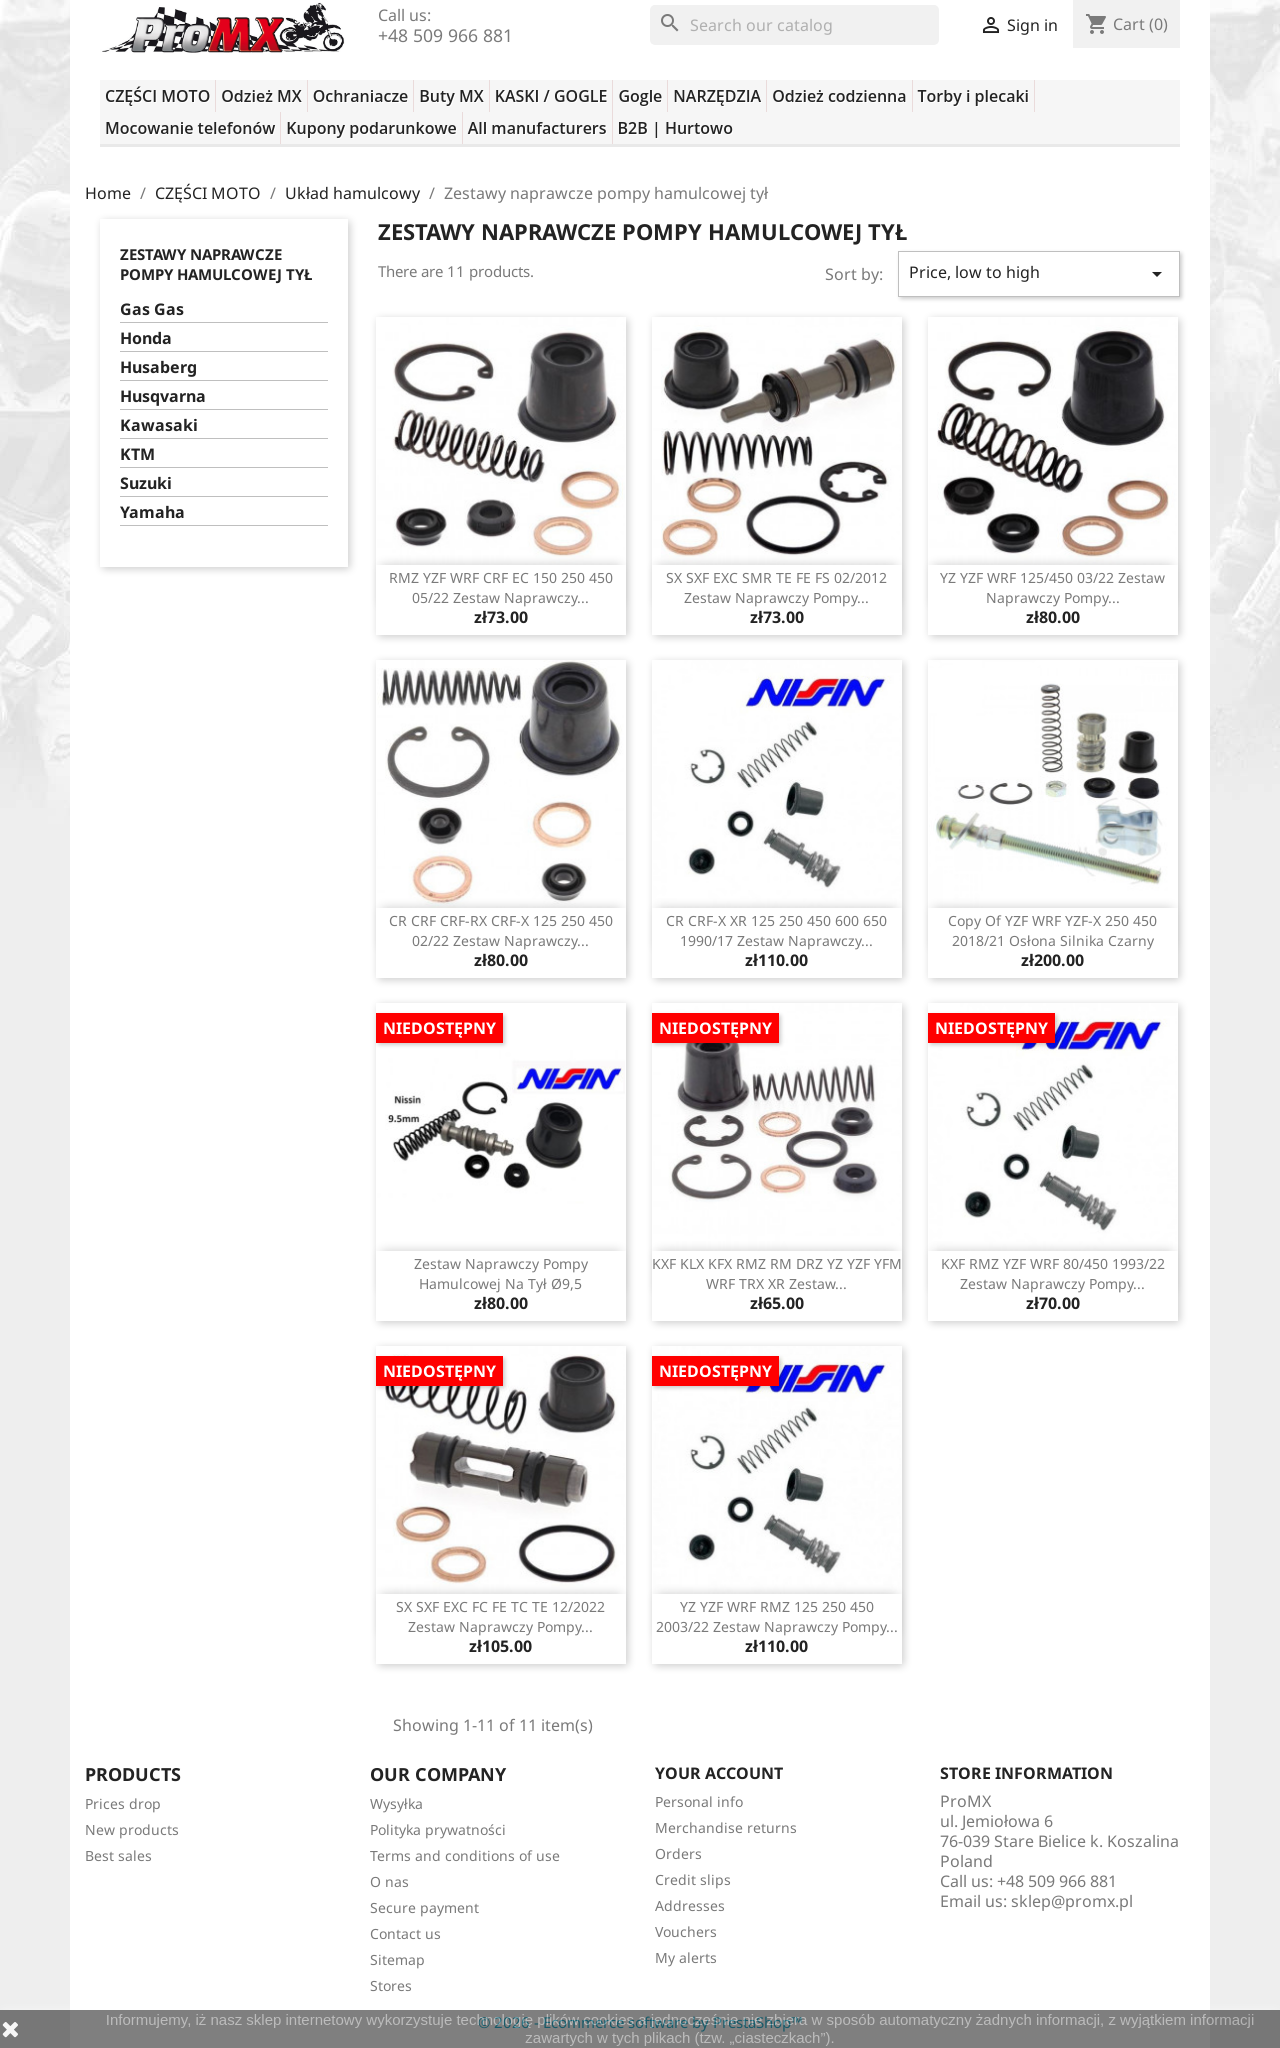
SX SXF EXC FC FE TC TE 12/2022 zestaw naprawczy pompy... (500, 1616)
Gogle (640, 96)
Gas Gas (152, 309)
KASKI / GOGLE (551, 96)
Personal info (699, 1801)
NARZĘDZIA (717, 96)
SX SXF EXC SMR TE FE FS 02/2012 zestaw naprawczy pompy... (776, 587)
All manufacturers (537, 128)
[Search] (794, 25)
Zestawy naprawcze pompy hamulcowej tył (216, 264)
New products (132, 1829)
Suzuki (146, 483)
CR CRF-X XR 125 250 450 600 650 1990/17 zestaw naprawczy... (776, 930)
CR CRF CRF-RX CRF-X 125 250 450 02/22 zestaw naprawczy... (501, 930)
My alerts (686, 1957)
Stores (391, 1985)
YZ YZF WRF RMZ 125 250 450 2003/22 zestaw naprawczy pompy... (777, 1616)
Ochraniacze (361, 96)
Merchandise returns (726, 1827)
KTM (137, 454)
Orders (678, 1853)
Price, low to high (1039, 273)
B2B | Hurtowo (675, 128)
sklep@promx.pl (1072, 1901)
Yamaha (152, 512)
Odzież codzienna (839, 96)
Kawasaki (159, 425)
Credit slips (693, 1879)
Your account (719, 1773)
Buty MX (451, 96)
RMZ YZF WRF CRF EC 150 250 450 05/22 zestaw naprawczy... (501, 587)
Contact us (405, 1933)
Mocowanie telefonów (190, 128)
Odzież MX (261, 96)
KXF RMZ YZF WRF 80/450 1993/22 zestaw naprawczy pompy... (1053, 1273)
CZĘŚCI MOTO (157, 96)
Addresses (690, 1905)
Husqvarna (163, 396)
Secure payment (424, 1907)
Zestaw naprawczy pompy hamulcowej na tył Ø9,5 (501, 1273)
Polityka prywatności (438, 1829)
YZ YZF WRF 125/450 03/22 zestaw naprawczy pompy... (1052, 587)
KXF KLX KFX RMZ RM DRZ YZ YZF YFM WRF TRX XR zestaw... (777, 1273)
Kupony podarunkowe (371, 128)
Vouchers (686, 1931)
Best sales (118, 1855)
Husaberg (158, 367)
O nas (389, 1881)
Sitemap (397, 1959)
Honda (146, 338)
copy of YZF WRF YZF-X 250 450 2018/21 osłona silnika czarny (1052, 930)
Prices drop (123, 1803)
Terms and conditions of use (465, 1855)
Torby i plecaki (974, 96)
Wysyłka (396, 1803)
